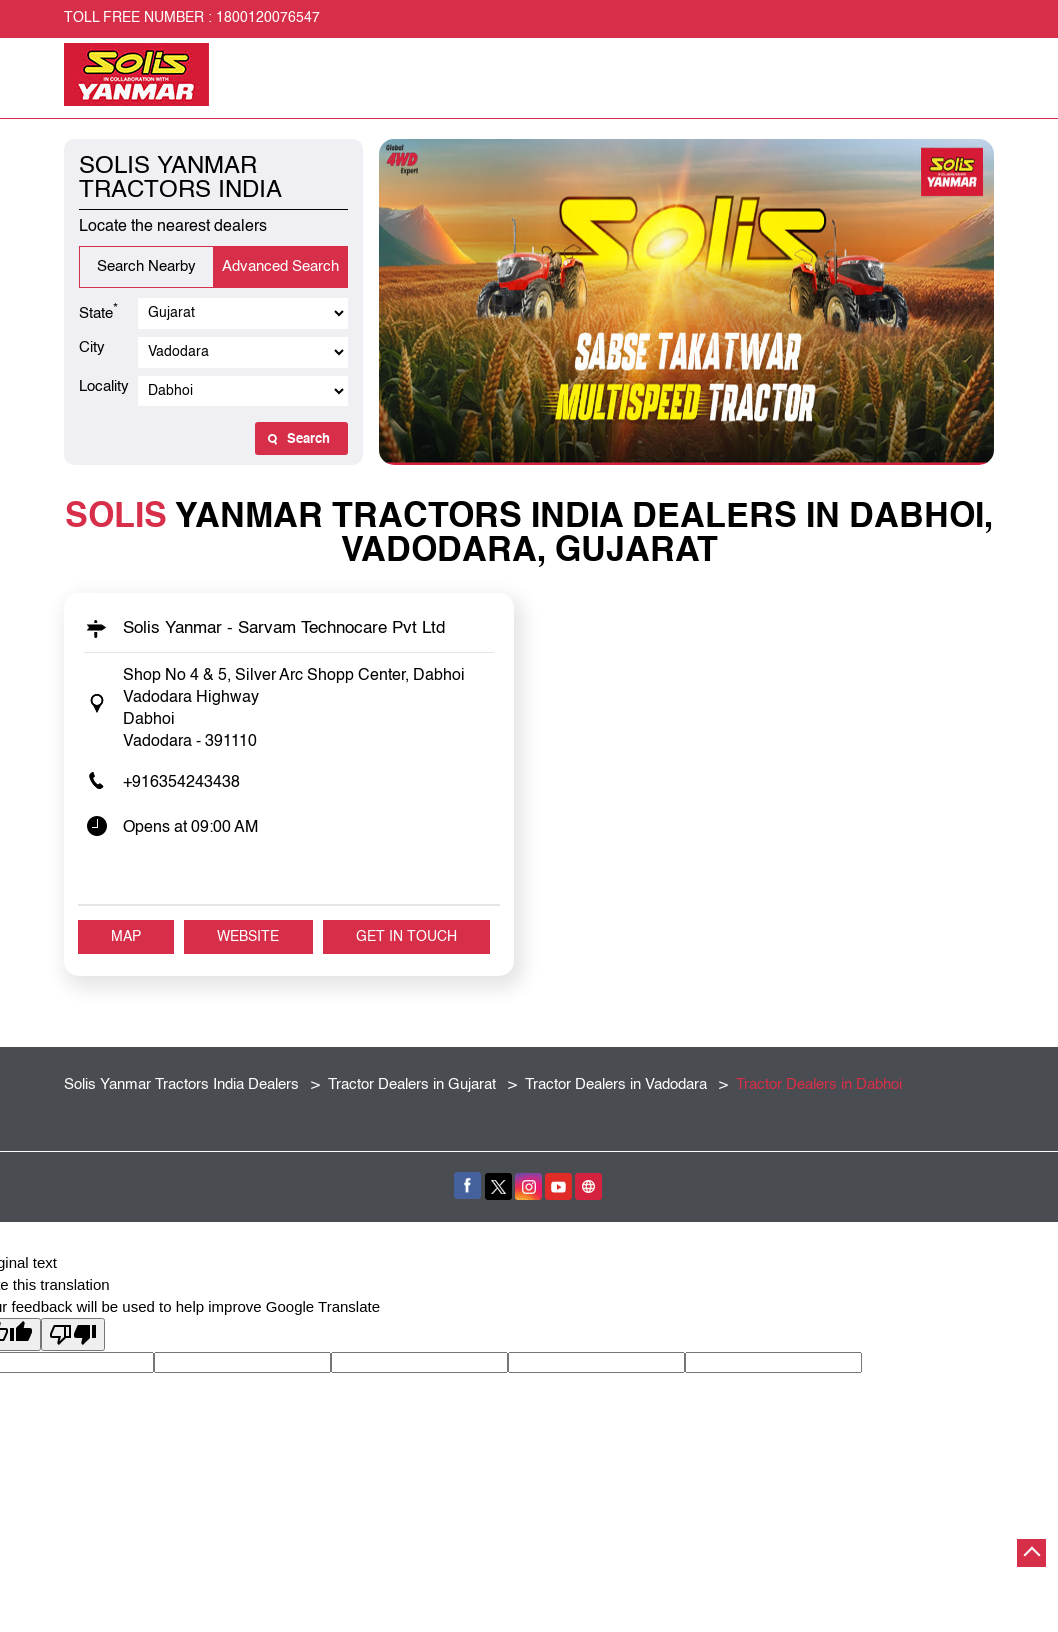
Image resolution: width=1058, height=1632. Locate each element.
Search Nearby (146, 266)
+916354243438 (181, 783)
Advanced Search (280, 266)
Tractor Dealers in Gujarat (412, 1084)
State (98, 311)
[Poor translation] (73, 1334)
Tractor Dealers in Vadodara (616, 1084)
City (92, 347)
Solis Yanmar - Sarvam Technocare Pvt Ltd (284, 628)
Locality (104, 386)
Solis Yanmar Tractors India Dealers (183, 1084)
